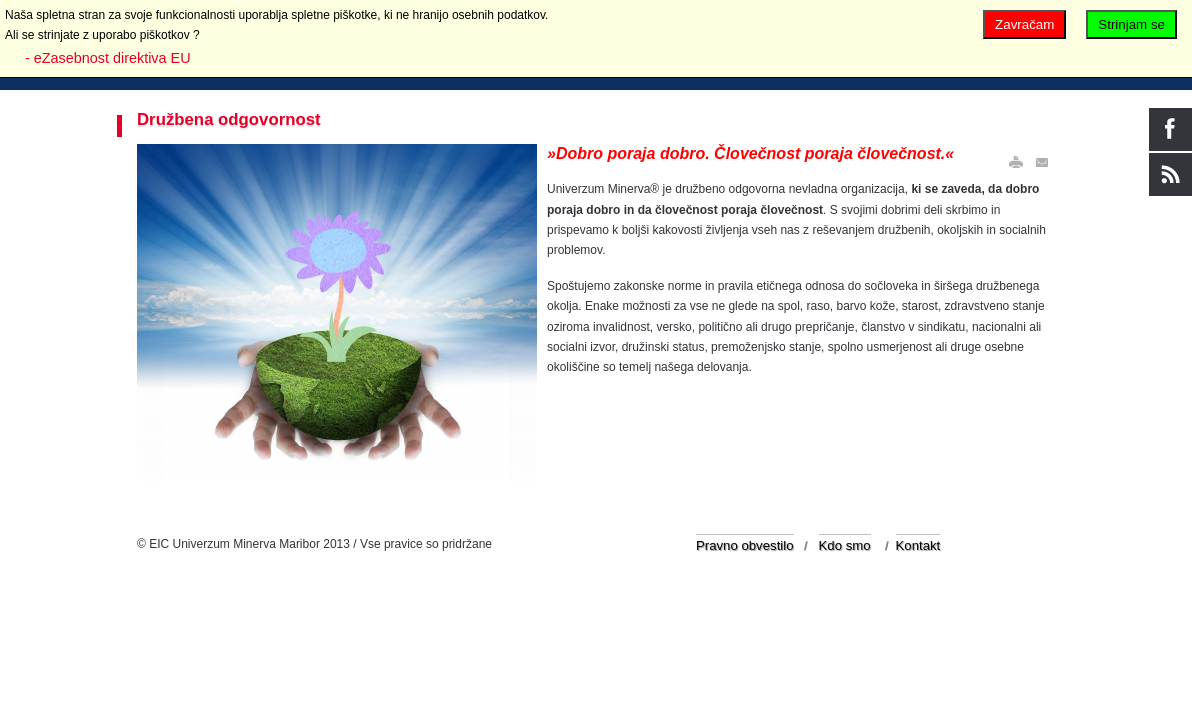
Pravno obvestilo (745, 545)
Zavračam (1024, 24)
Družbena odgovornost (229, 119)
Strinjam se (1131, 24)
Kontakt (918, 545)
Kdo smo (845, 545)
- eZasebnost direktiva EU (108, 58)
